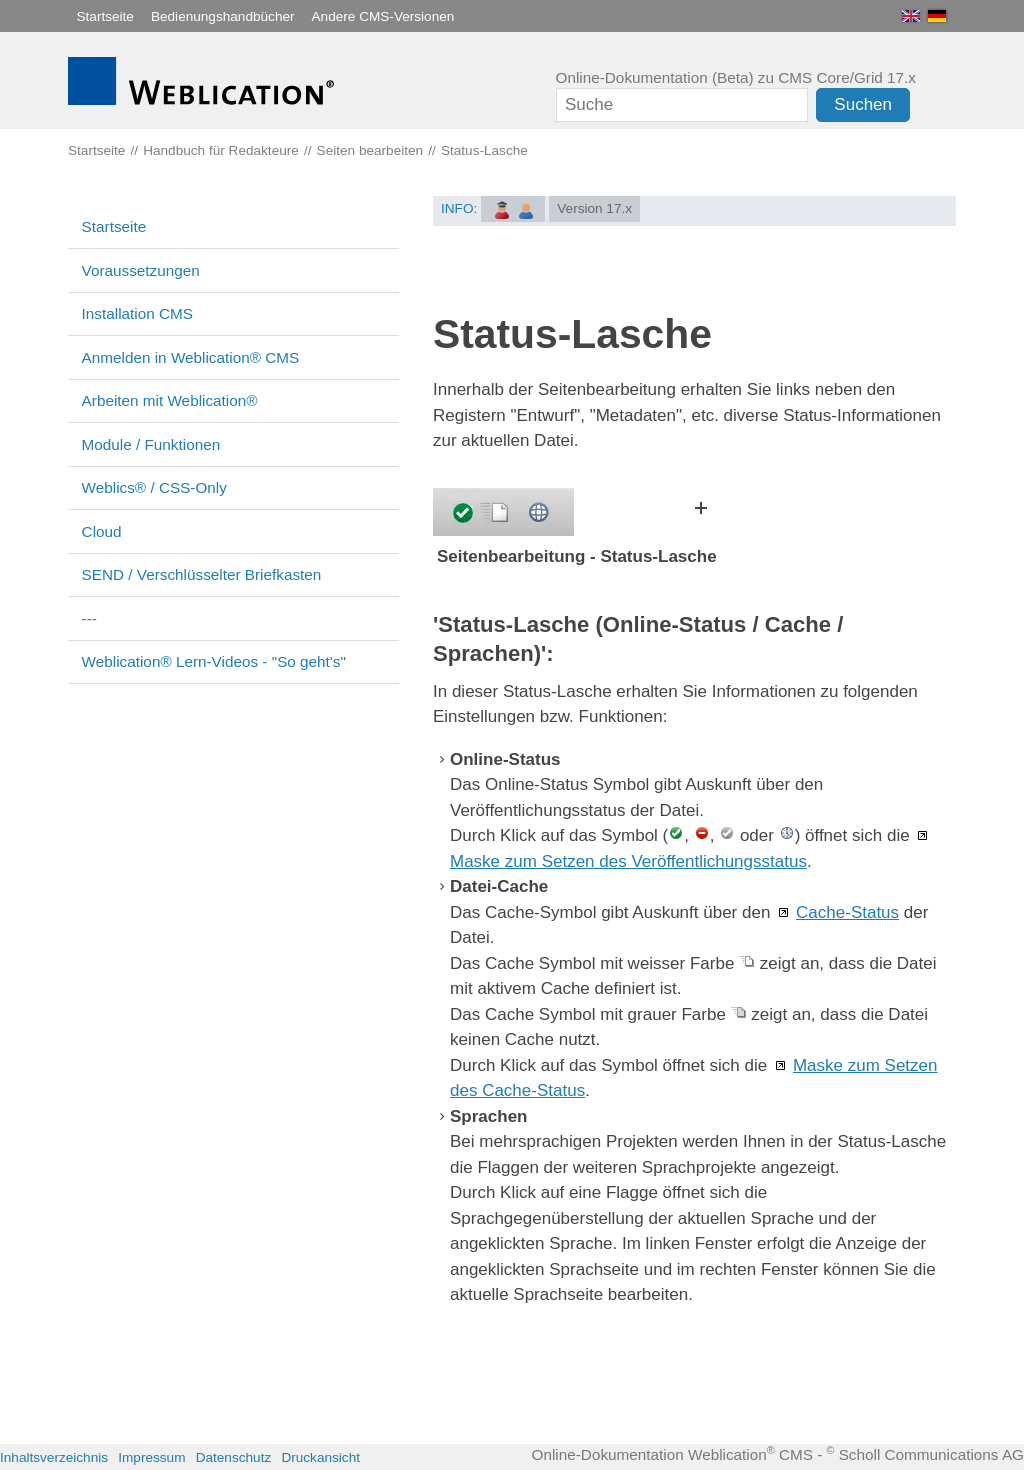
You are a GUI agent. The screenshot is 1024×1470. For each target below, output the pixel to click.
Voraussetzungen (141, 270)
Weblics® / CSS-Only (154, 487)
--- (89, 618)
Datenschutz (234, 1457)
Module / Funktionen (151, 444)
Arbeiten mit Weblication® (170, 400)
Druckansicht (320, 1457)
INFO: (459, 208)
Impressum (151, 1457)
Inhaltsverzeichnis (54, 1457)
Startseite (105, 16)
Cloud (102, 531)
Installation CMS (137, 313)
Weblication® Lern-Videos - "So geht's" (214, 661)
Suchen (863, 104)
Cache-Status (847, 912)
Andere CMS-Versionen (383, 16)
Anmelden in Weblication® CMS (191, 357)
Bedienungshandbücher (223, 16)
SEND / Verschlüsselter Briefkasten (202, 574)
